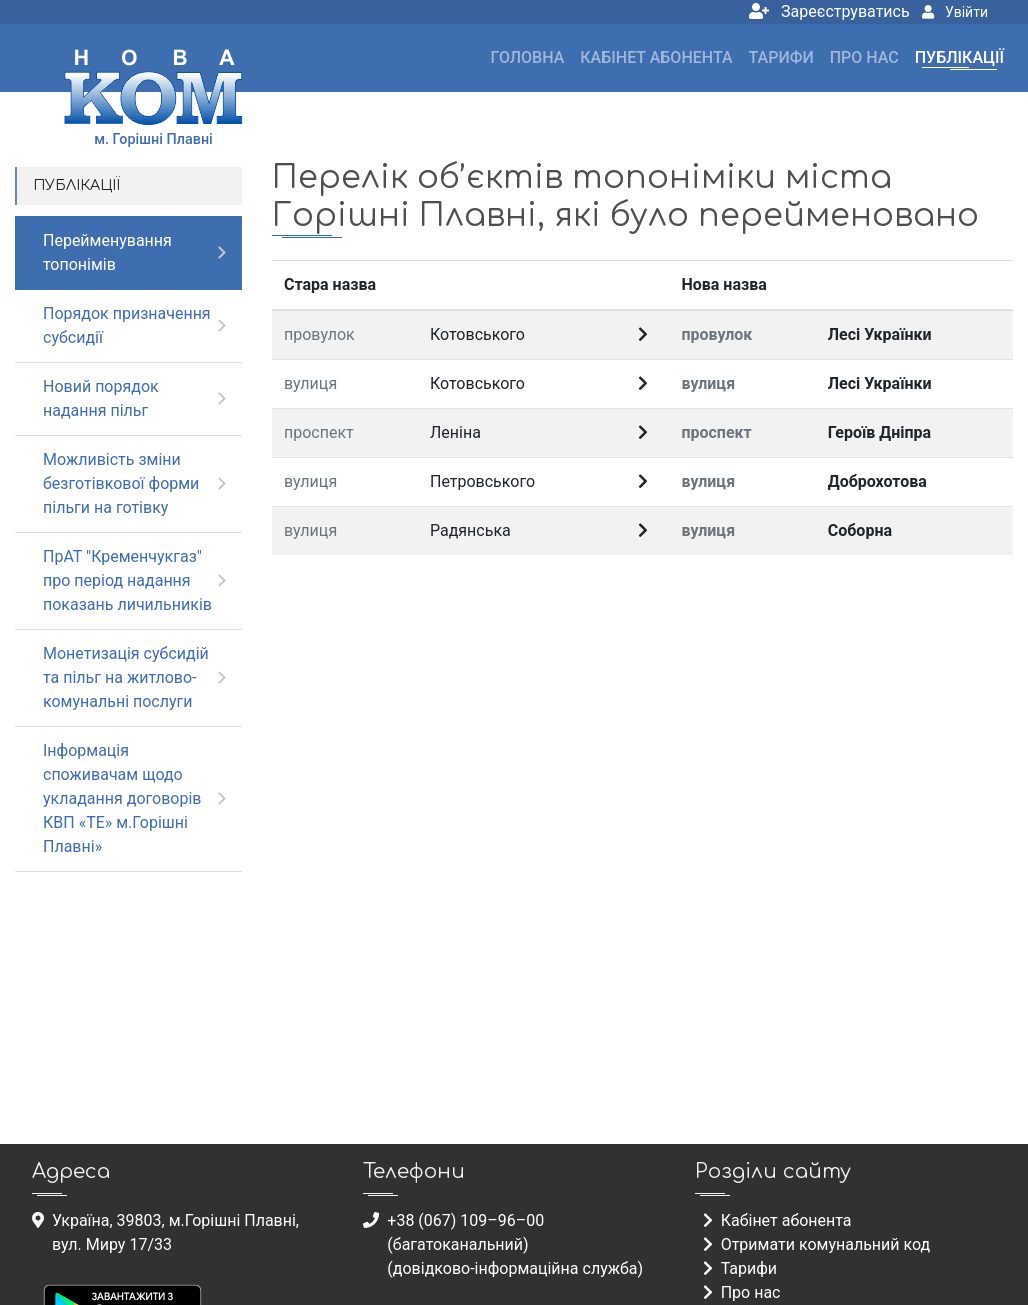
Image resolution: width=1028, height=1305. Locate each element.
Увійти (955, 12)
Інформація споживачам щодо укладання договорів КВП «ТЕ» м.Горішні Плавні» (122, 798)
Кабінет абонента (656, 57)
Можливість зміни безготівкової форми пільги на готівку (121, 483)
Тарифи (781, 57)
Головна (528, 57)
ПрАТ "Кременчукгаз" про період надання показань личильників (127, 580)
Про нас (864, 57)
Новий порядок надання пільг (101, 398)
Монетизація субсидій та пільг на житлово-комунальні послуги (126, 677)
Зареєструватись (829, 11)
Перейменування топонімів (107, 252)
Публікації (959, 57)
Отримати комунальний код (817, 1244)
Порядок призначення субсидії (127, 325)
